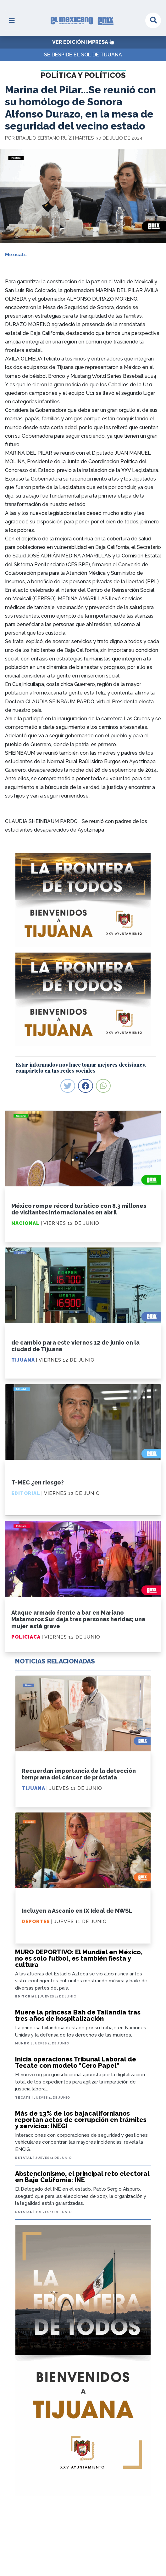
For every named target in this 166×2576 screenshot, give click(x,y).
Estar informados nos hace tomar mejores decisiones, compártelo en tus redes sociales (80, 1068)
